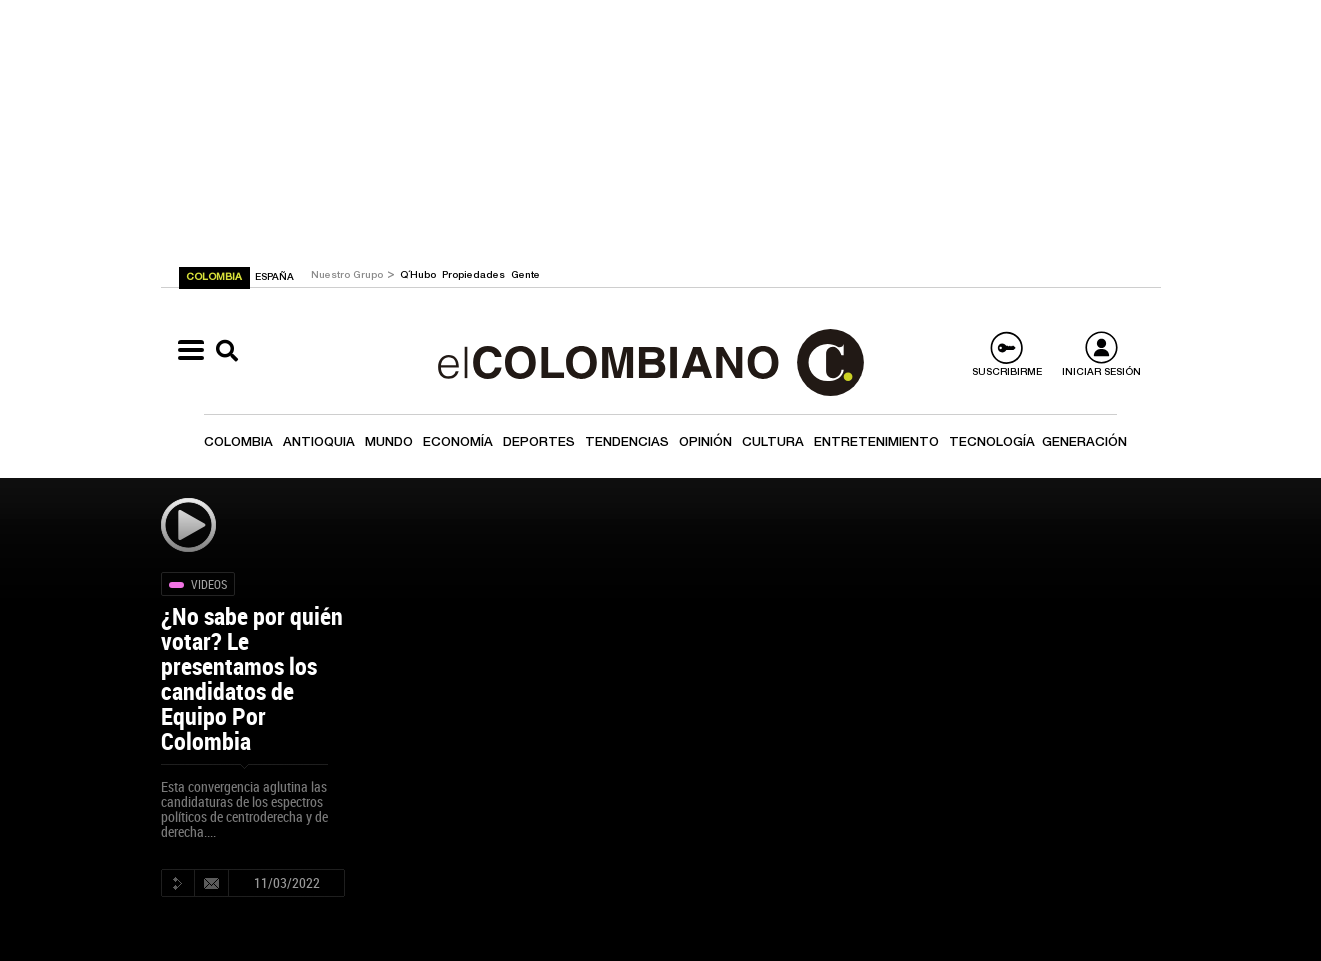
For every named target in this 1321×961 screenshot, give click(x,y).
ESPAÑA (274, 278)
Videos (209, 584)
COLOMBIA (215, 278)
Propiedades (475, 276)
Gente (525, 276)
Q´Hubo (419, 276)
